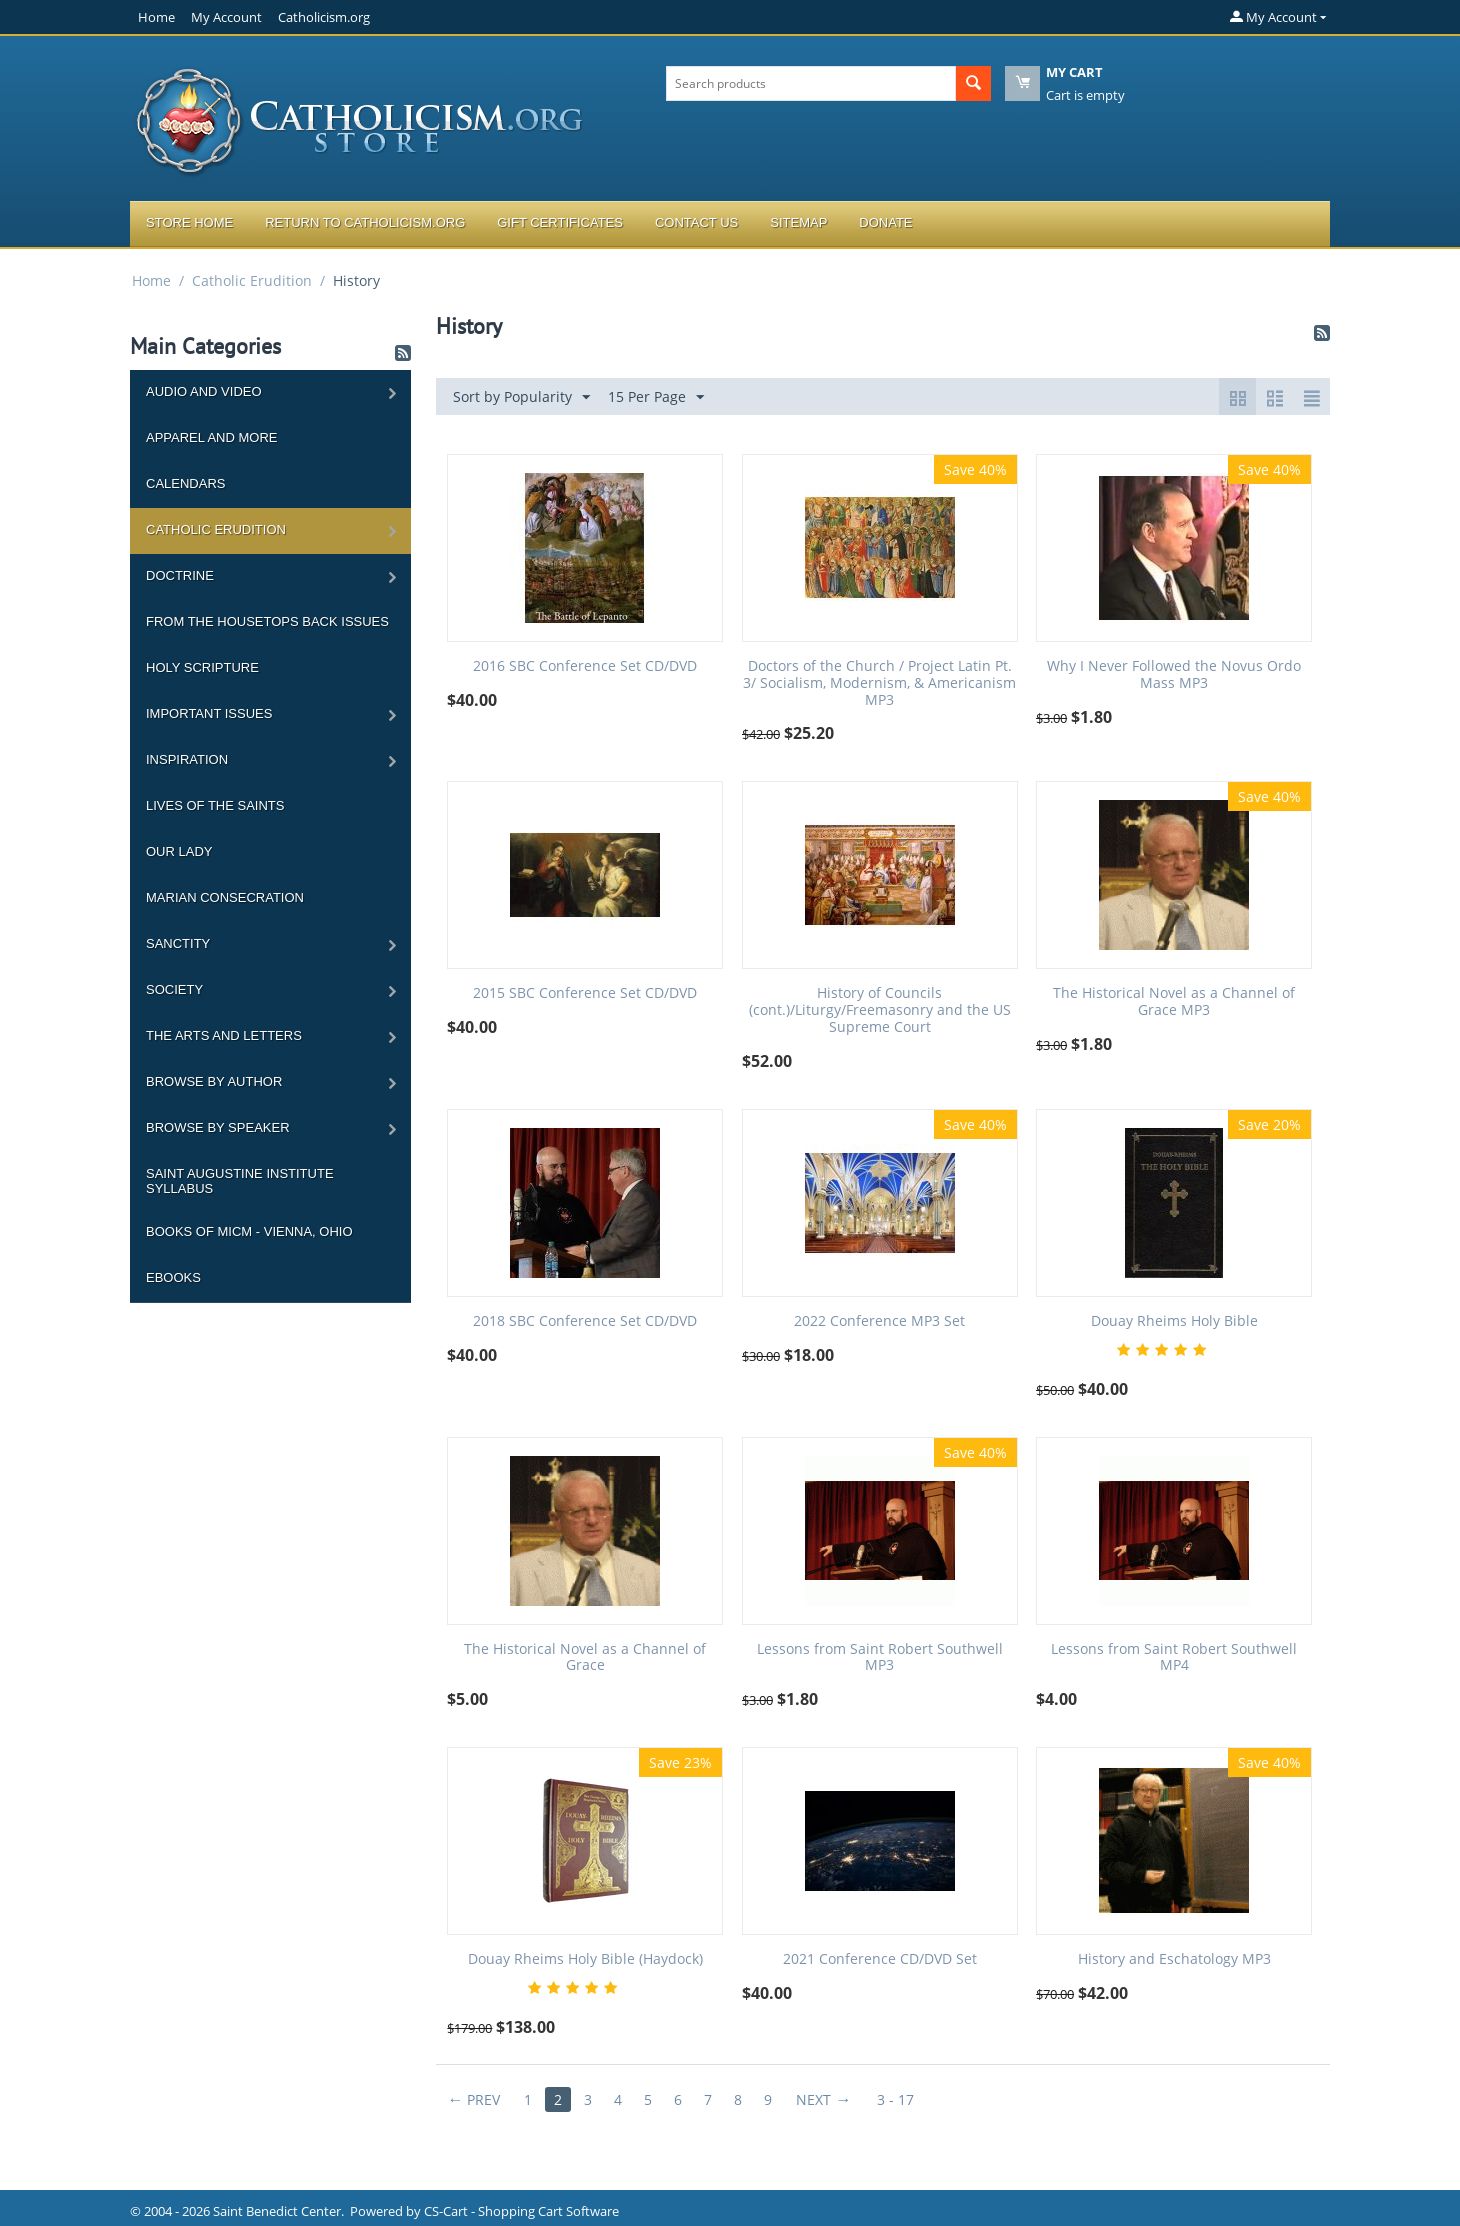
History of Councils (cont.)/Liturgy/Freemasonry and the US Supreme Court (880, 1010)
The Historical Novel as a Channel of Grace (585, 1658)
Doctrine (180, 575)
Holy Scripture (202, 667)
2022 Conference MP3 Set (879, 1321)
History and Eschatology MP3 (1174, 1959)
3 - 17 (895, 2099)
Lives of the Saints (215, 805)
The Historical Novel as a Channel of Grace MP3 (1174, 1002)
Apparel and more (211, 437)
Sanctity (178, 943)
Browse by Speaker (218, 1127)
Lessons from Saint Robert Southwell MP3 (880, 1658)
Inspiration (187, 759)
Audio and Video (204, 391)
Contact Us (696, 222)
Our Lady (179, 851)
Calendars (185, 483)
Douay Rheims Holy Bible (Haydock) (585, 1959)
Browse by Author (214, 1081)
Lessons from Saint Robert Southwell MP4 (1174, 1658)
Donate (885, 222)
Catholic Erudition (252, 280)
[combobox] (811, 83)
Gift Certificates (560, 222)
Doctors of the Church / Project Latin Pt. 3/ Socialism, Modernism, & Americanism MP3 (879, 683)
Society (174, 989)
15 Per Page (656, 397)
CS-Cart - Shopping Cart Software (521, 2211)
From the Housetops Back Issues (267, 621)
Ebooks (173, 1277)
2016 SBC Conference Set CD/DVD (585, 666)
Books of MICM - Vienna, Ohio (249, 1231)
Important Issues (209, 713)
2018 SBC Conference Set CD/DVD (585, 1321)
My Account (226, 17)
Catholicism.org (324, 17)
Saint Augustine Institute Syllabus (240, 1181)
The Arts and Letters (224, 1035)
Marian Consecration (225, 897)
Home (156, 17)
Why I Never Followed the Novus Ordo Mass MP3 (1174, 675)
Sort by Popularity (521, 397)
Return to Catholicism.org (365, 222)
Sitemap (798, 222)
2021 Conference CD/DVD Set (880, 1959)
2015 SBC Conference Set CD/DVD (585, 993)
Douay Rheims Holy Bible (1174, 1321)
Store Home (189, 222)
